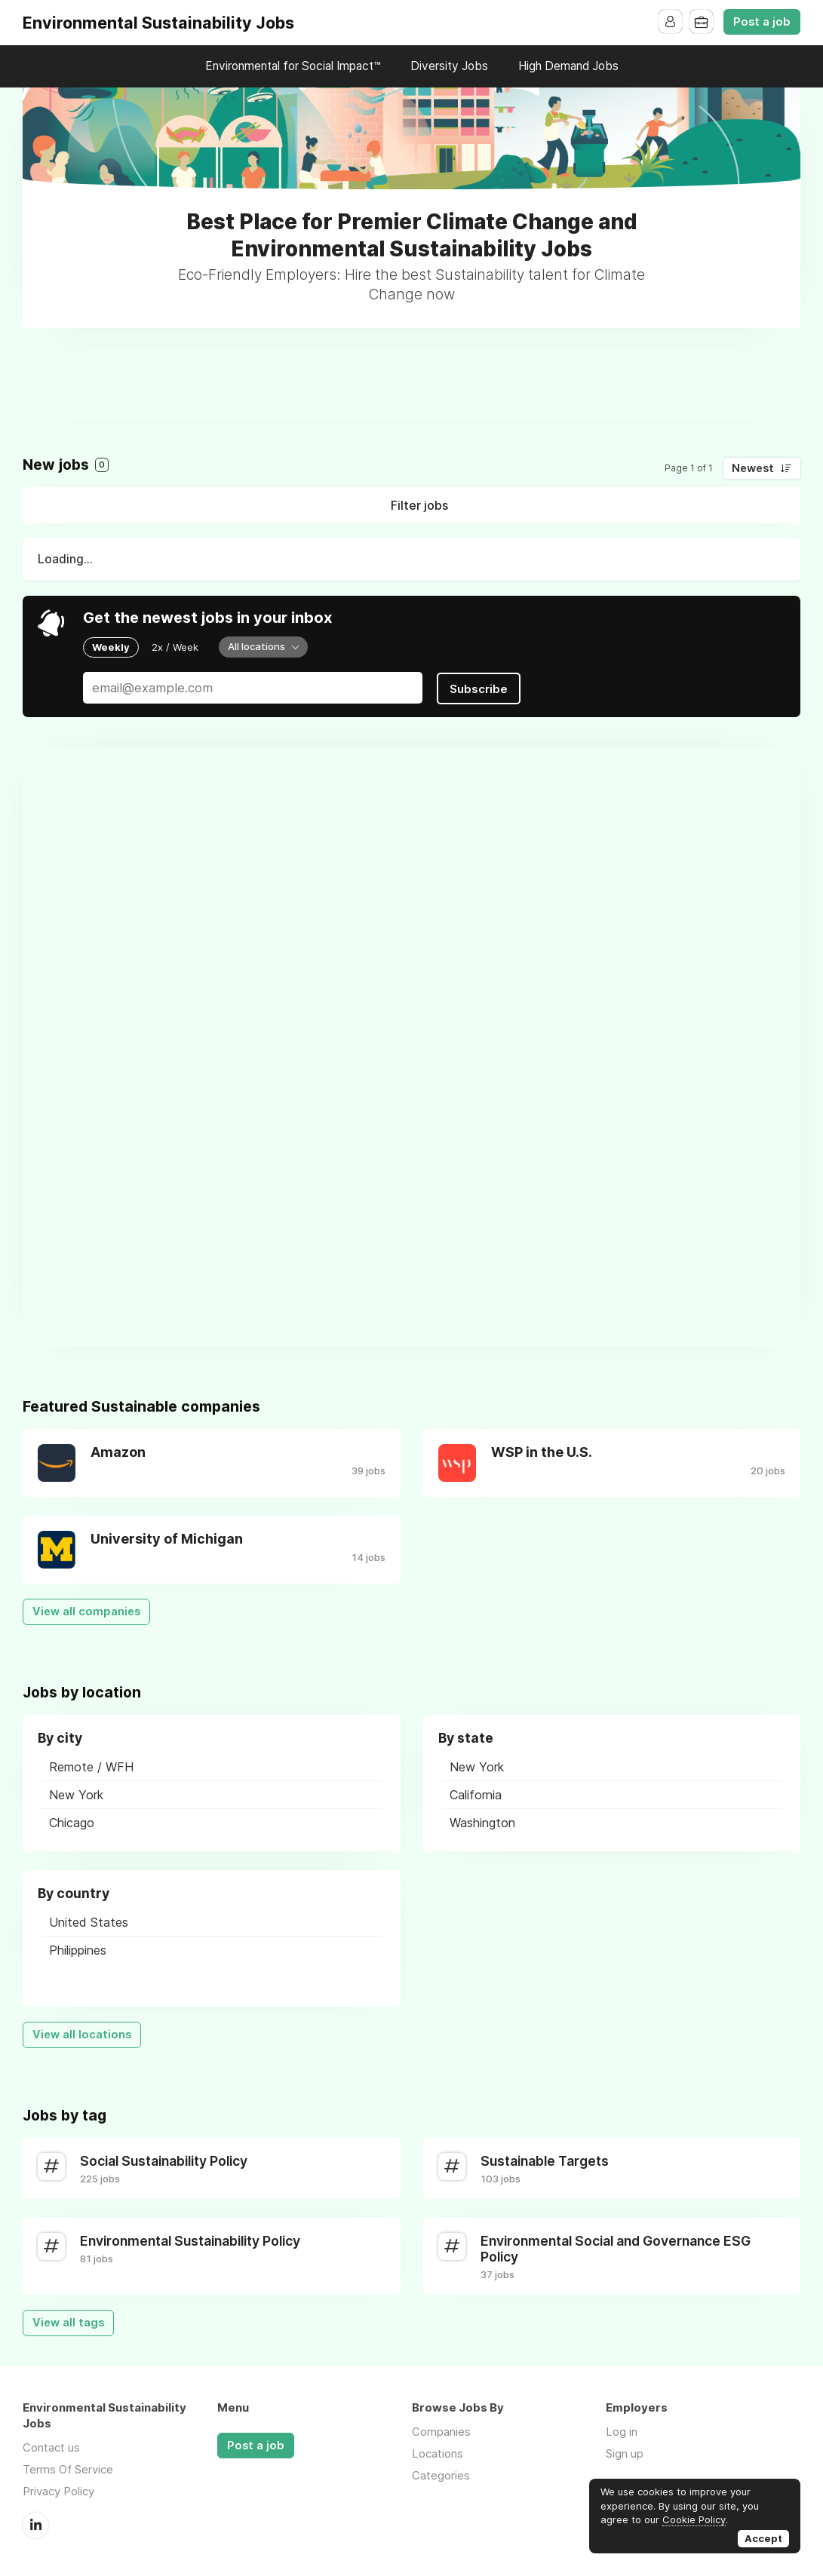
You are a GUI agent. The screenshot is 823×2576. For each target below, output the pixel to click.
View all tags (68, 2321)
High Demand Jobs (568, 66)
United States (88, 1920)
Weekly (111, 647)
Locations (437, 2452)
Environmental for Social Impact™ (292, 66)
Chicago (71, 1821)
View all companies (86, 1610)
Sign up (624, 2452)
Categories (441, 2474)
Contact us (51, 2446)
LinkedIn (35, 2523)
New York (76, 1793)
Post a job (762, 22)
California (476, 1793)
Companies (441, 2430)
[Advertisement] (411, 385)
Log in (621, 2430)
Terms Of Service (68, 2468)
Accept (763, 2538)
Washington (482, 1821)
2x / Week (175, 647)
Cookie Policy (694, 2519)
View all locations (81, 2033)
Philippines (77, 1948)
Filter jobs (419, 505)
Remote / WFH (91, 1765)
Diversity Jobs (449, 66)
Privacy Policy (58, 2489)
